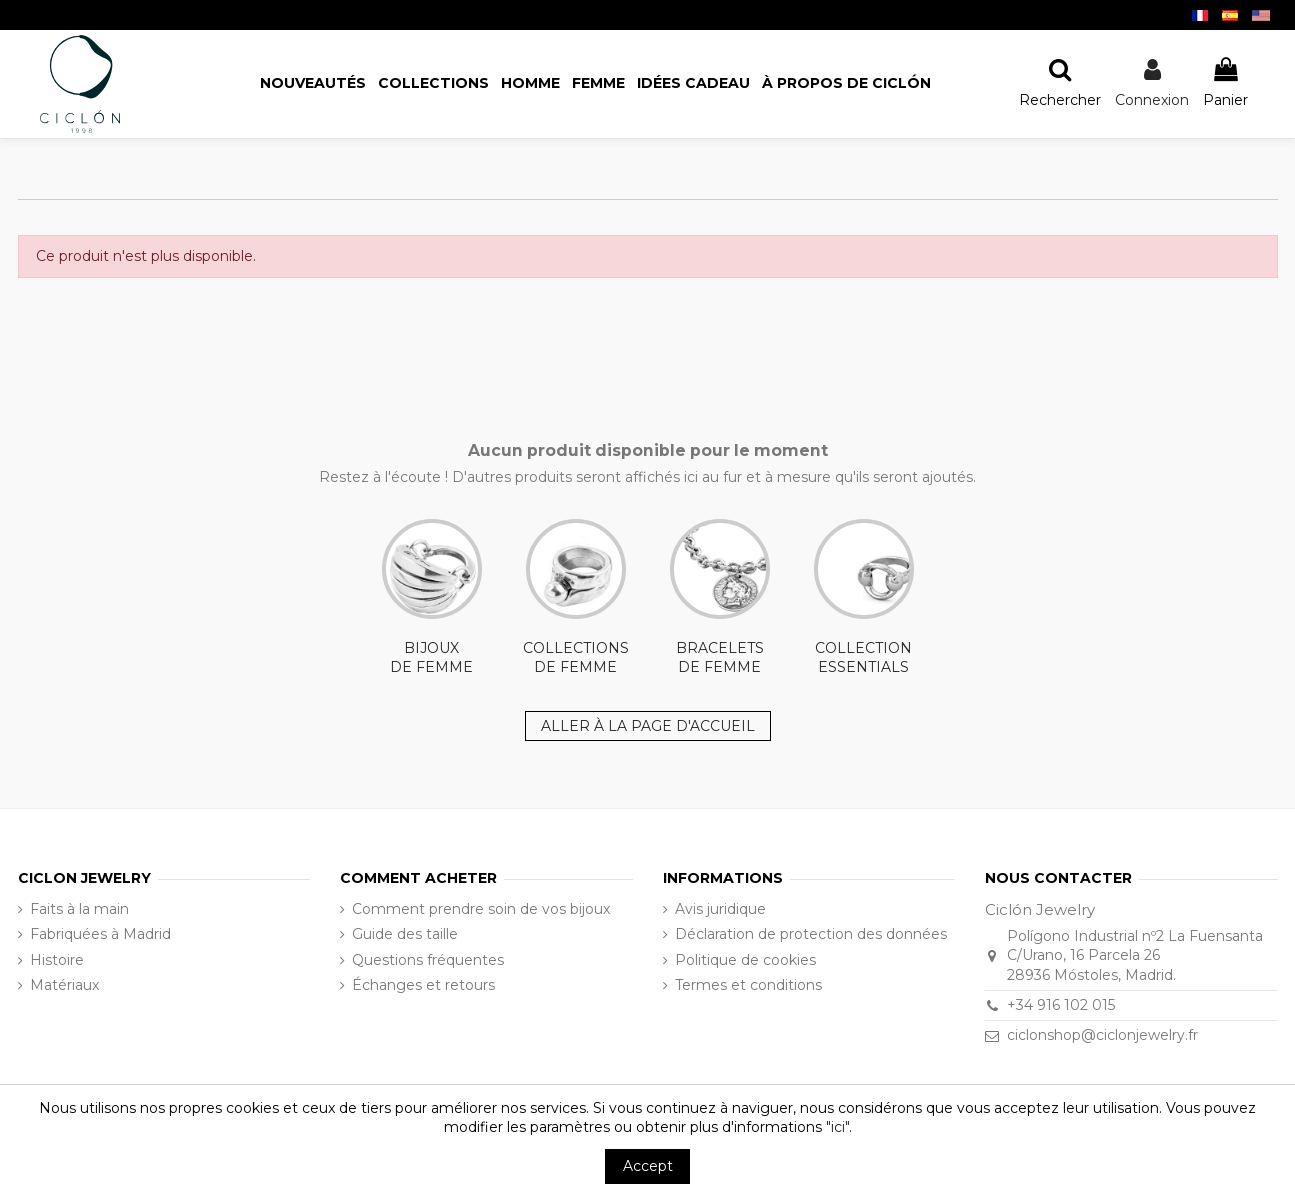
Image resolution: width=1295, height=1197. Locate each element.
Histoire (57, 960)
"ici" (837, 1127)
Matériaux (64, 985)
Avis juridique (720, 909)
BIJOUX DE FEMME (432, 598)
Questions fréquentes (428, 960)
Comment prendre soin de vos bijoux (481, 909)
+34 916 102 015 (1061, 1005)
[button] (846, 83)
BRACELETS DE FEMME (720, 598)
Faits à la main (79, 909)
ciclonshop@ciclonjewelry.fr (1102, 1035)
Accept (648, 1166)
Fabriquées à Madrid (100, 934)
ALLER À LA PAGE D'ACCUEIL (648, 726)
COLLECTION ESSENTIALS (864, 598)
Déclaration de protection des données (811, 934)
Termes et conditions (748, 985)
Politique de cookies (745, 960)
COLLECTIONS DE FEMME (576, 598)
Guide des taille (405, 934)
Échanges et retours (423, 985)
